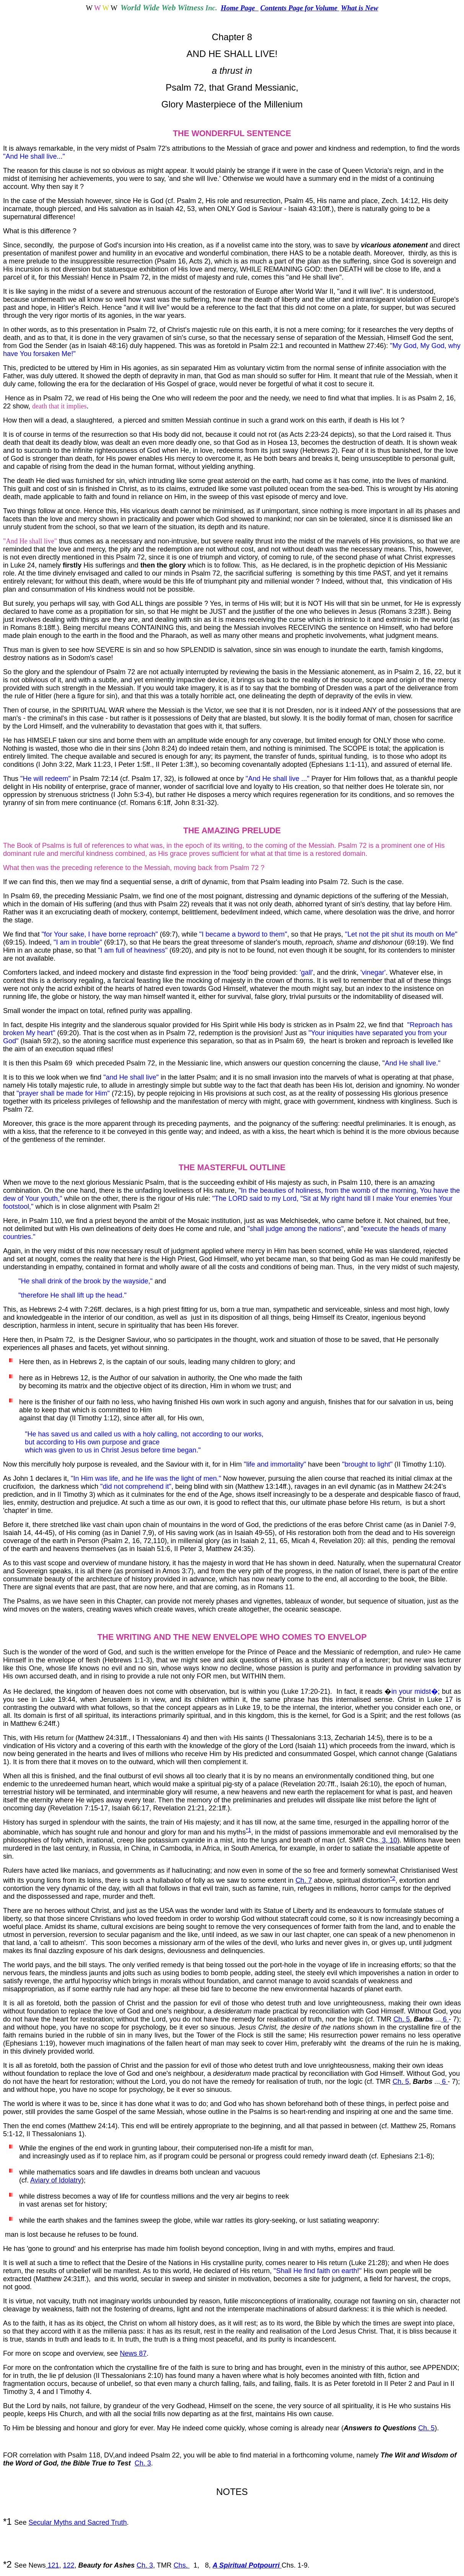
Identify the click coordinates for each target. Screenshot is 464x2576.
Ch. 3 (143, 2463)
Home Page (240, 8)
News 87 (133, 2353)
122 (68, 2565)
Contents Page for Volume (299, 8)
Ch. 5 (401, 2019)
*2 (393, 1878)
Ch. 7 (303, 1880)
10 (392, 1840)
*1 (248, 1829)
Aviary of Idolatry (55, 2180)
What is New (359, 8)
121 (52, 2565)
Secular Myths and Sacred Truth (77, 2522)
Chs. (182, 2565)
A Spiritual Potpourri (247, 2565)
